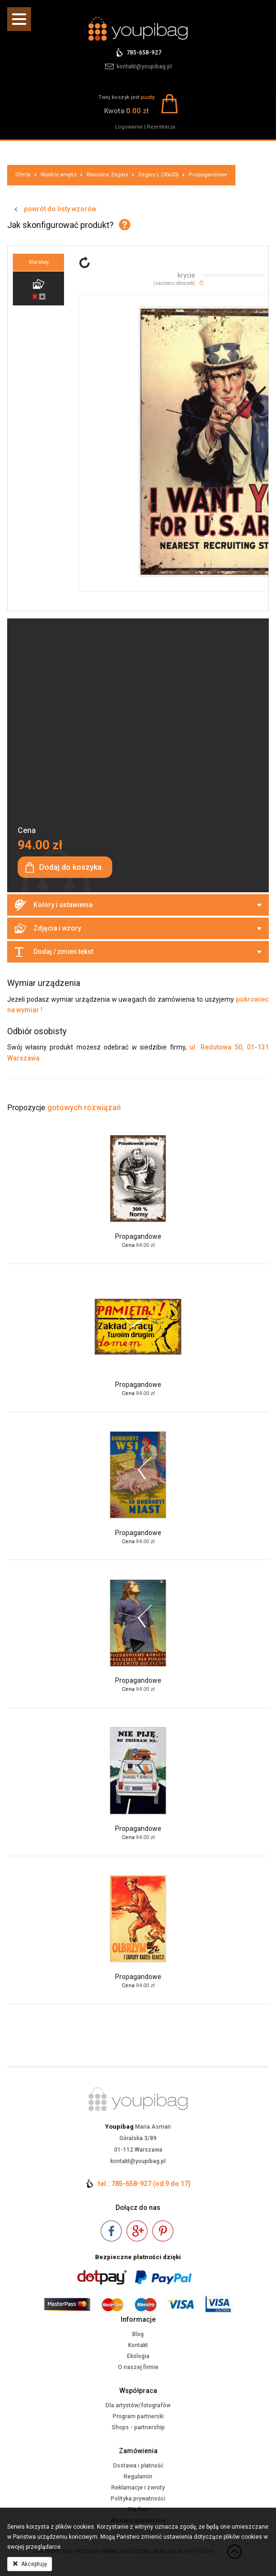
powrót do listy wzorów (60, 209)
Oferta (23, 175)
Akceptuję (29, 2564)
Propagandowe (208, 175)
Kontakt (138, 2345)
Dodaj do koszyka (70, 867)
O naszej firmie (138, 2367)
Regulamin (138, 2476)
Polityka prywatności (138, 2498)
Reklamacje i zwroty (138, 2487)
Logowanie (129, 127)
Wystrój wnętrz (58, 175)
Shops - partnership (138, 2427)
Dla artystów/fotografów (138, 2405)
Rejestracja (161, 127)
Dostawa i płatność (138, 2465)
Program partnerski (138, 2416)
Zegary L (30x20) (158, 175)
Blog (138, 2334)
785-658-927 (144, 52)
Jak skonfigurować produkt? (60, 225)
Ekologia (138, 2356)
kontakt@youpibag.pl (144, 66)
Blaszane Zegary (107, 175)
